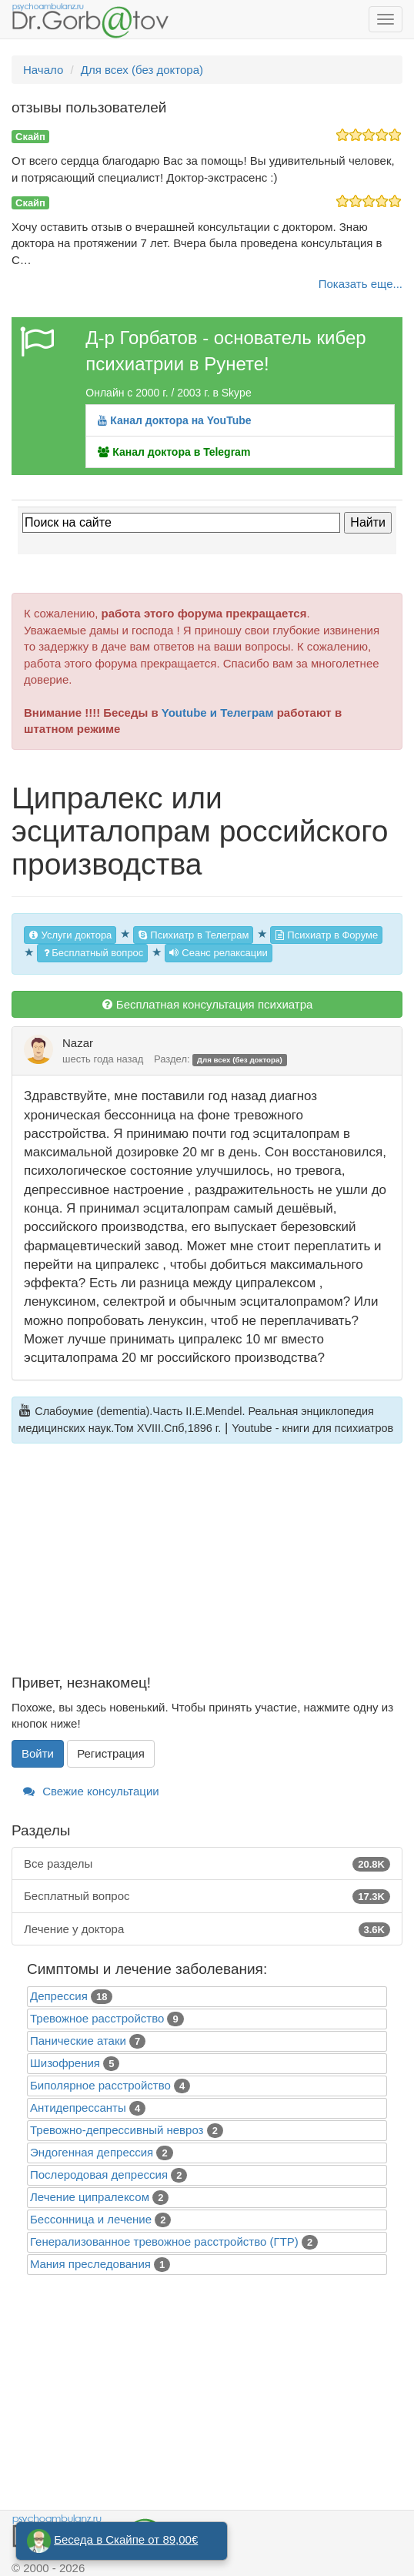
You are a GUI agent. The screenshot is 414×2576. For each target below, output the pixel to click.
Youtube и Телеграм (218, 712)
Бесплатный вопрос (92, 952)
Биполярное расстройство (100, 2085)
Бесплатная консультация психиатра (207, 1004)
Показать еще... (360, 283)
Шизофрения (65, 2062)
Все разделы (207, 1863)
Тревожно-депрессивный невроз (116, 2129)
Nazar (77, 1042)
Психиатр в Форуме (326, 935)
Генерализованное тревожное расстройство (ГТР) (164, 2241)
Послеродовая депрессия (99, 2174)
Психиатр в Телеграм (193, 935)
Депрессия (59, 1995)
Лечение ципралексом (89, 2196)
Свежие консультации (91, 1791)
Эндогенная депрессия (91, 2152)
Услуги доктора (70, 935)
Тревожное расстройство (97, 2018)
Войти (38, 1753)
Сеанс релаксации (218, 952)
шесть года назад (102, 1059)
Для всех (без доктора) (239, 1059)
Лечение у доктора (207, 1929)
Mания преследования (90, 2263)
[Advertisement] (207, 1567)
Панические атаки (78, 2040)
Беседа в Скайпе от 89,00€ (126, 2539)
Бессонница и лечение (91, 2219)
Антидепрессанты (78, 2107)
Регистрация (111, 1753)
